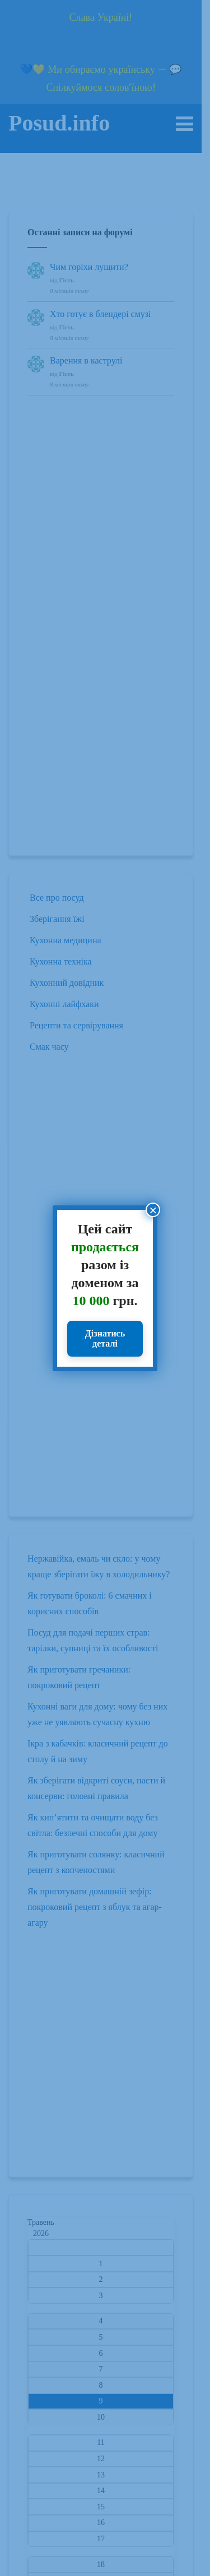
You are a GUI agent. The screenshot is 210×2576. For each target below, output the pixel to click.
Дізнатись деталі (105, 1338)
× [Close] (153, 1210)
